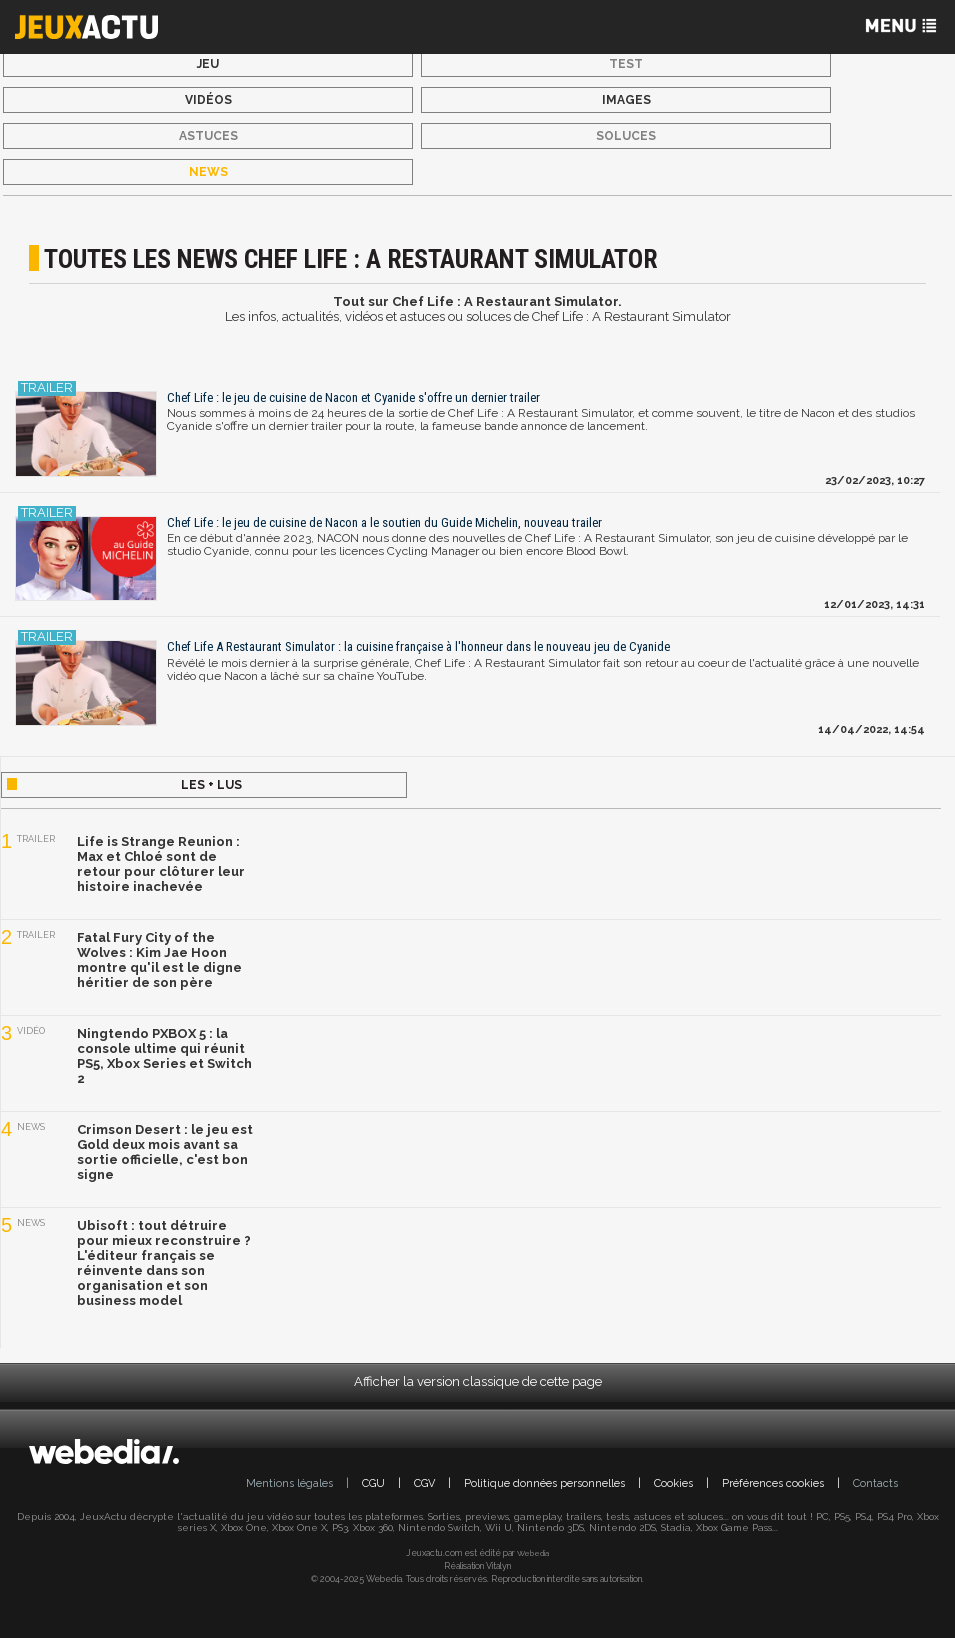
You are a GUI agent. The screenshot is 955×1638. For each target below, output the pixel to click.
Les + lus (211, 785)
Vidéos (208, 100)
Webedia (533, 1553)
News (208, 172)
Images (626, 100)
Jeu (208, 64)
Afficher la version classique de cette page (478, 1381)
